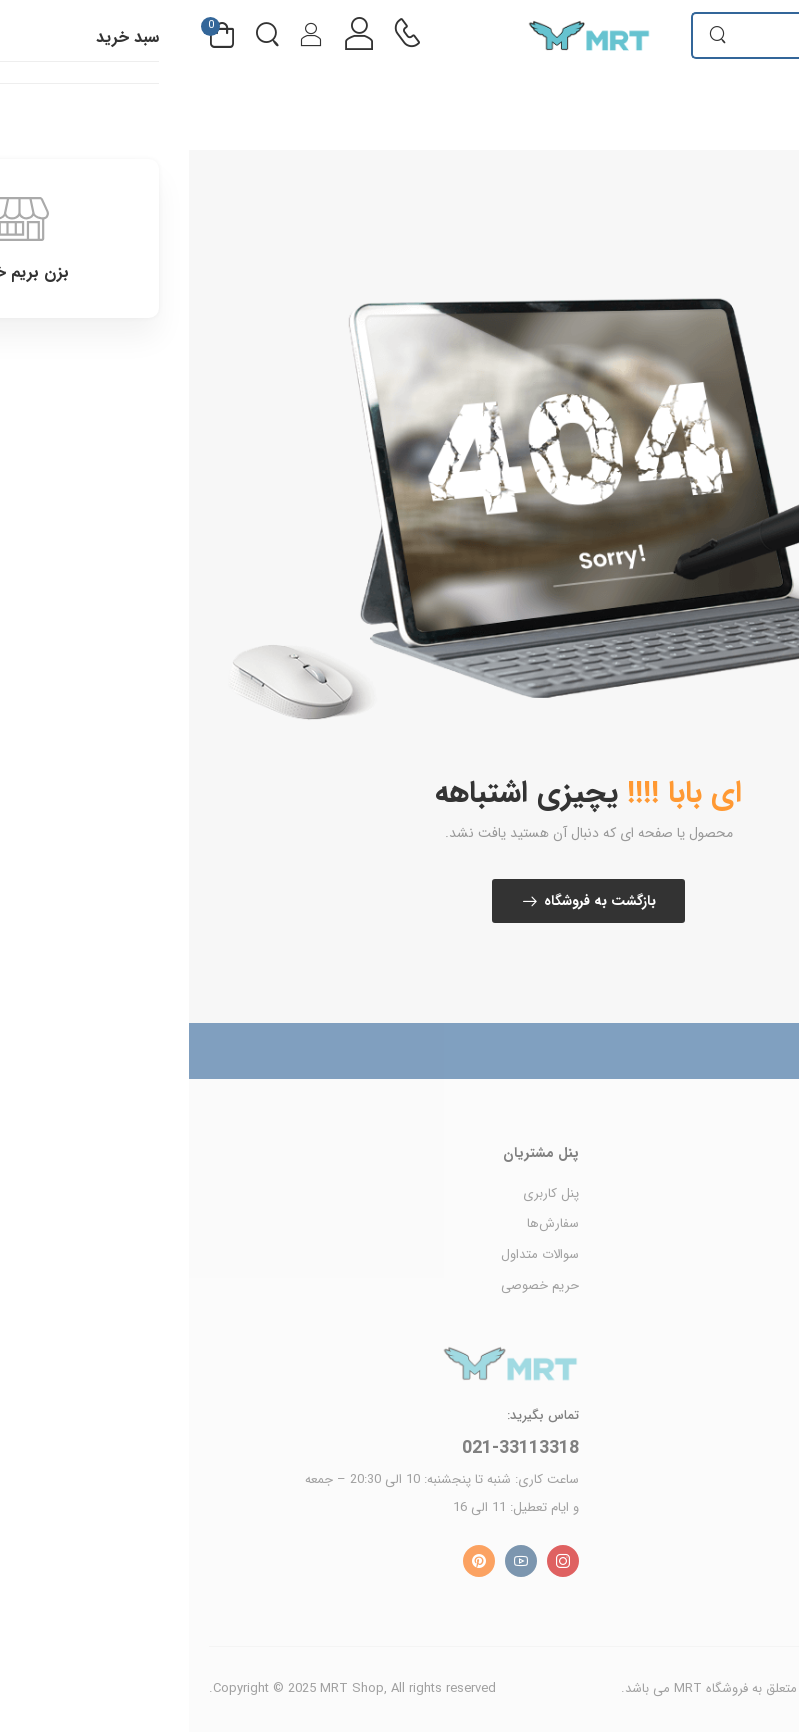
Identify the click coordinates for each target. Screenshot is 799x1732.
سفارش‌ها (364, 1223)
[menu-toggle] (767, 35)
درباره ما (757, 1379)
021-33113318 (331, 1448)
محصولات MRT (737, 1223)
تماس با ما (751, 1410)
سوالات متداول (351, 1254)
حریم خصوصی (351, 1285)
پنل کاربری (362, 1193)
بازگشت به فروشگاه (411, 901)
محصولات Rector (732, 1254)
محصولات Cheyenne (723, 1193)
